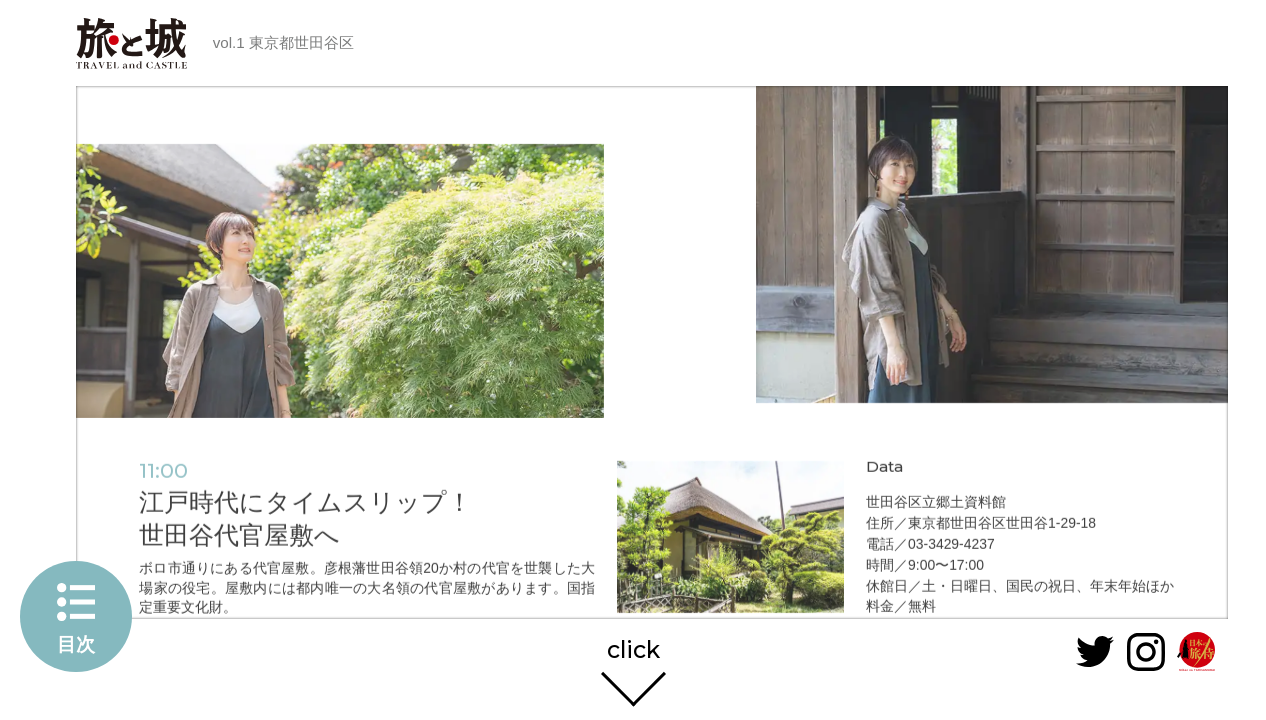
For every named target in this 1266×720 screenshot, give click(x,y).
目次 (76, 644)
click (633, 646)
